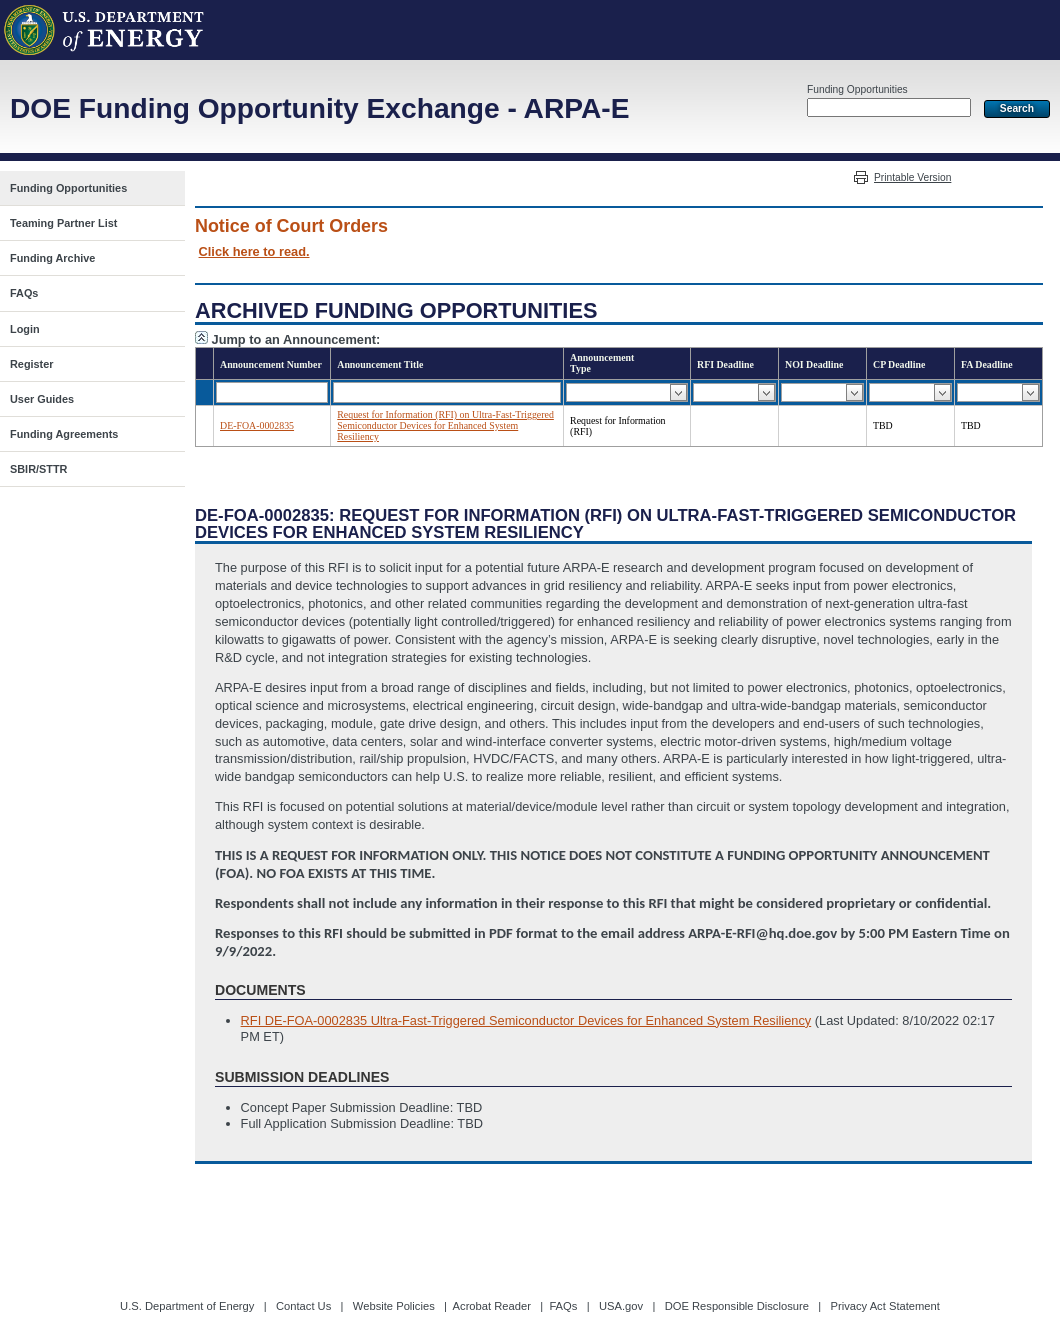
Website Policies (394, 1306)
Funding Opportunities (857, 89)
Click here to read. (254, 251)
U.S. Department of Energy (187, 1306)
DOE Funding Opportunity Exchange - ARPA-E (319, 108)
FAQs (563, 1306)
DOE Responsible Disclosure (737, 1306)
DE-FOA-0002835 (257, 425)
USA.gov (621, 1306)
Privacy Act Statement (884, 1306)
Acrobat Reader (492, 1306)
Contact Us (303, 1306)
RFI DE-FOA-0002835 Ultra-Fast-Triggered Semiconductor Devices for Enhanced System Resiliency (526, 1020)
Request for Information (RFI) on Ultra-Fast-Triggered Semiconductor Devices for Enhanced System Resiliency (445, 425)
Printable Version (912, 177)
